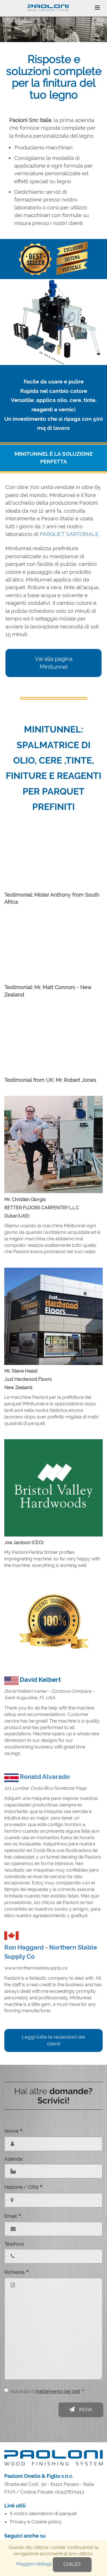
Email (12, 2216)
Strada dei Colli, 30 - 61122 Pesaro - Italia (49, 2484)
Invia (80, 2409)
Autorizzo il (44, 2391)
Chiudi (71, 2564)
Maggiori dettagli (34, 2564)
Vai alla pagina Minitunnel (53, 663)
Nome (13, 2131)
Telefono (14, 2244)
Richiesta (16, 2272)
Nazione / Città (23, 2187)
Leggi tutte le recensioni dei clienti (53, 2040)
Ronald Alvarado (45, 1776)
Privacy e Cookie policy (36, 2522)
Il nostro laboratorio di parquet (43, 2513)
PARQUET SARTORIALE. (70, 534)
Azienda (13, 2159)
